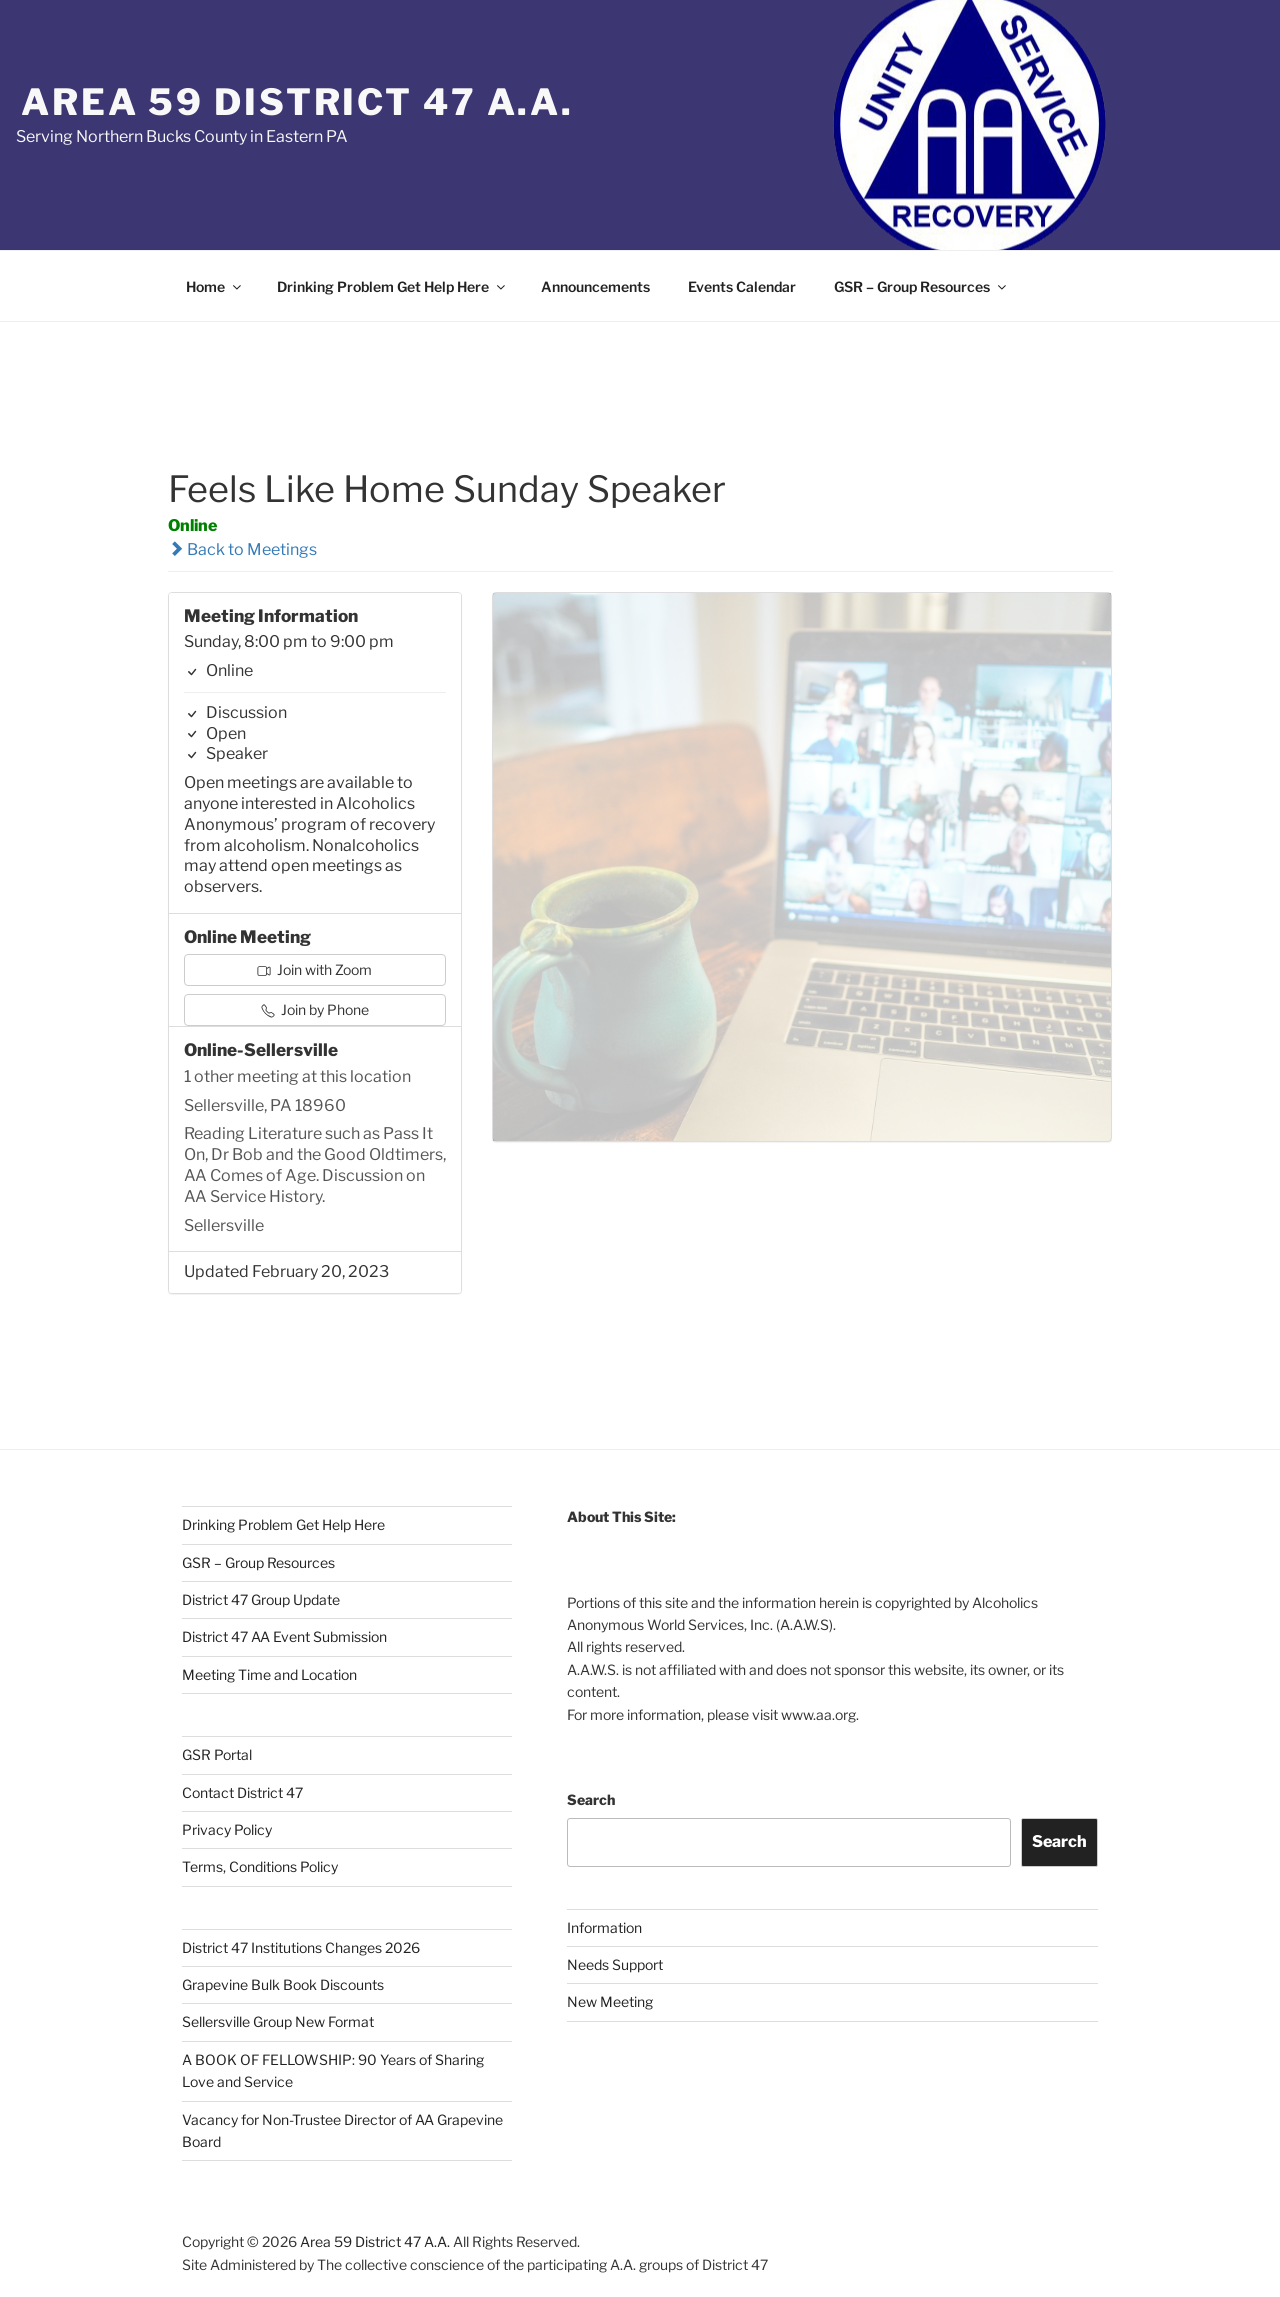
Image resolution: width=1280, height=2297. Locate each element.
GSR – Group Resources (921, 286)
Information (604, 1927)
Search (591, 1799)
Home (215, 286)
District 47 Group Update (261, 1599)
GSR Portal (217, 1754)
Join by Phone (315, 1009)
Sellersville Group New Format (278, 2021)
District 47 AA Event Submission (284, 1636)
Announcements (595, 286)
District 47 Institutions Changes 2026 (301, 1947)
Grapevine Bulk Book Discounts (283, 1984)
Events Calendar (742, 286)
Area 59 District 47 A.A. (297, 102)
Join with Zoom (314, 969)
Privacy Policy (227, 1829)
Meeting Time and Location (269, 1674)
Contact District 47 (242, 1792)
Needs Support (615, 1964)
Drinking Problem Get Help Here (392, 286)
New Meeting (610, 2001)
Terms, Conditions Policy (260, 1866)
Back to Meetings (242, 549)
